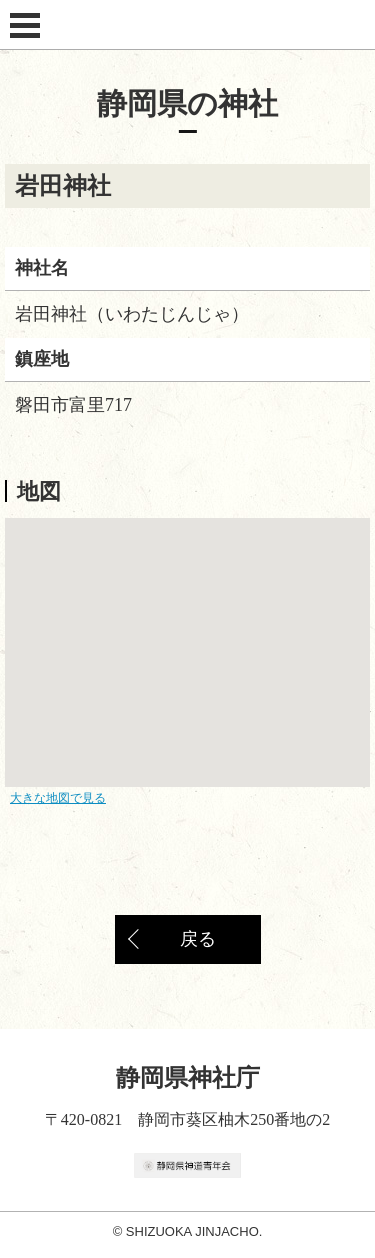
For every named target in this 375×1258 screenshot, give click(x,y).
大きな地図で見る (58, 798)
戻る (198, 939)
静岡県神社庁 (188, 25)
